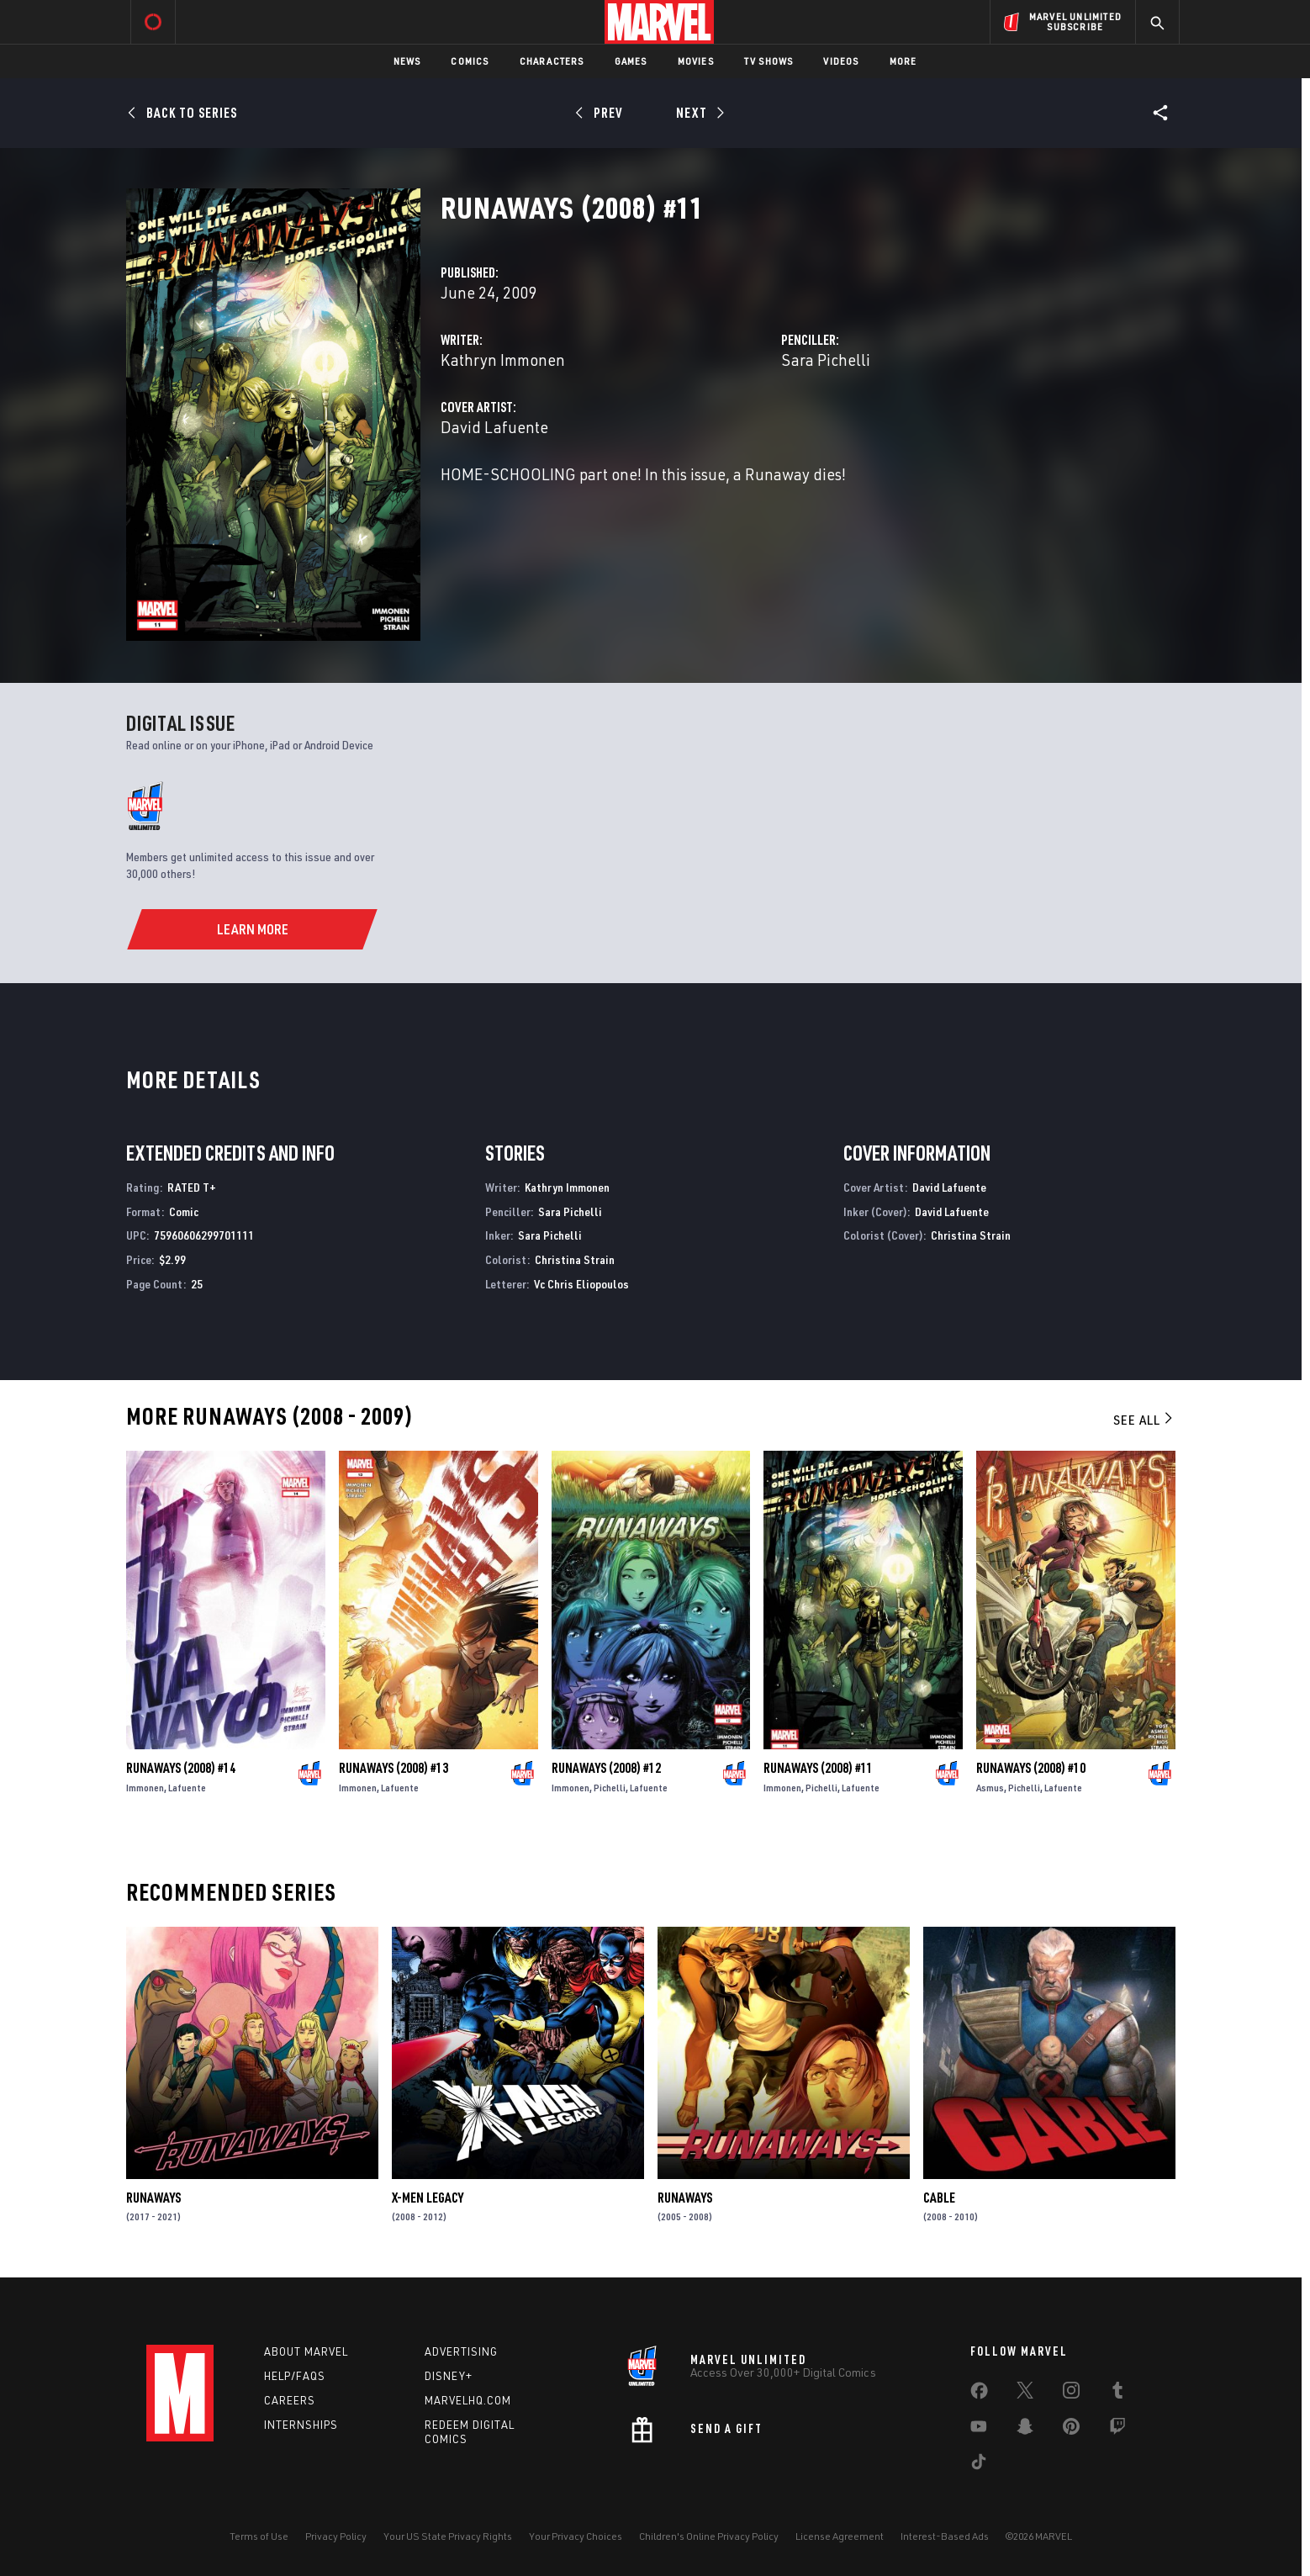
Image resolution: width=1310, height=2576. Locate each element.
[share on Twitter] (1025, 2393)
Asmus (990, 1787)
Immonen (145, 1787)
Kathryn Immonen (503, 359)
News (407, 61)
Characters (552, 61)
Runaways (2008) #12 (606, 1767)
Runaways (153, 2197)
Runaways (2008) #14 (180, 1767)
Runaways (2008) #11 (818, 1767)
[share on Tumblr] (1117, 2393)
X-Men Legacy (427, 2197)
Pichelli (610, 1787)
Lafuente (187, 1787)
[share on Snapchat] (1025, 2429)
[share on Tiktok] (978, 2465)
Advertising (461, 2351)
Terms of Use (259, 2536)
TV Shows (769, 61)
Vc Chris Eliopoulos (581, 1284)
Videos (840, 61)
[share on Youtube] (978, 2429)
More (903, 61)
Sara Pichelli (825, 359)
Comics (470, 61)
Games (631, 61)
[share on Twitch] (1117, 2429)
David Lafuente (494, 426)
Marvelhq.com (468, 2400)
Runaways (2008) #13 (393, 1767)
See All (1144, 1419)
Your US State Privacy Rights (447, 2536)
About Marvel (306, 2351)
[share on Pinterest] (1071, 2429)
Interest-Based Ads (945, 2536)
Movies (696, 61)
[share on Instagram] (1071, 2393)
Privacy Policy (336, 2536)
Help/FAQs (294, 2376)
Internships (301, 2424)
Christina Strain (575, 1259)
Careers (289, 2400)
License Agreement (839, 2536)
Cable (939, 2197)
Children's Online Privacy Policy (709, 2536)
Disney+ (449, 2376)
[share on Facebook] (979, 2394)
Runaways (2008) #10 (1031, 1767)
